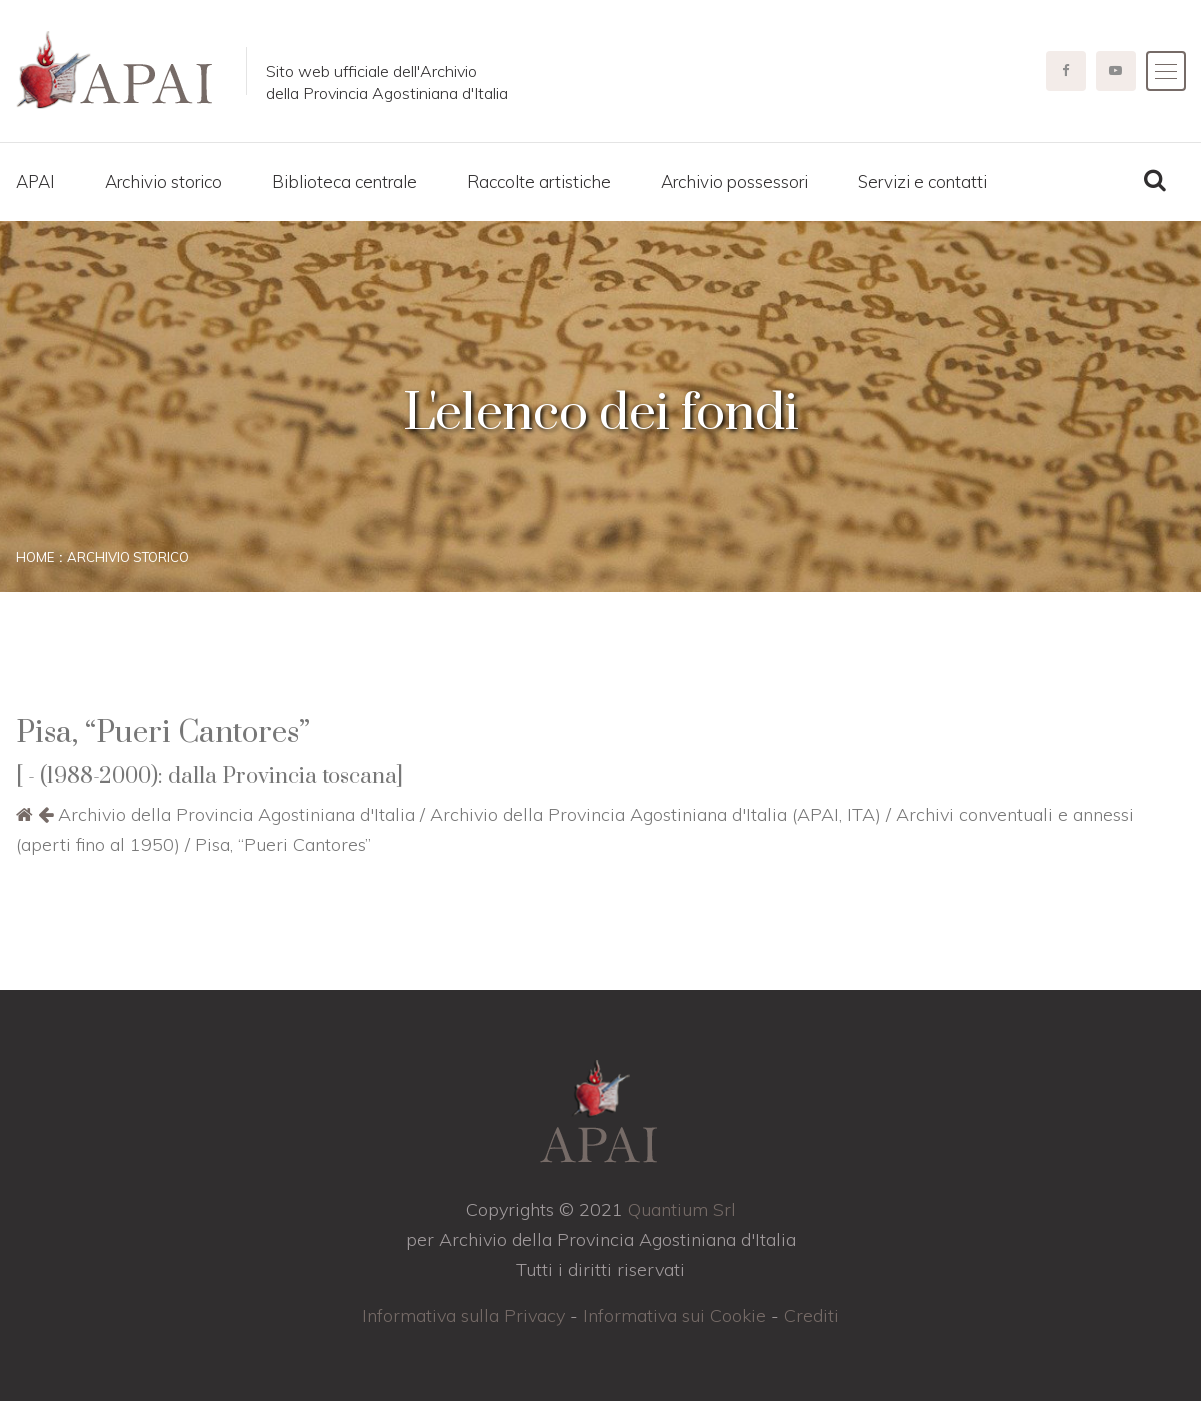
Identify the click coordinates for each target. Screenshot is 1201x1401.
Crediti (811, 1315)
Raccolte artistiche (539, 181)
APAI (35, 181)
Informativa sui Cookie (674, 1315)
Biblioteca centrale (344, 181)
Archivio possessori (734, 181)
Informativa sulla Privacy (463, 1315)
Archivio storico (163, 181)
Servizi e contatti (922, 181)
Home (35, 557)
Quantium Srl (682, 1209)
